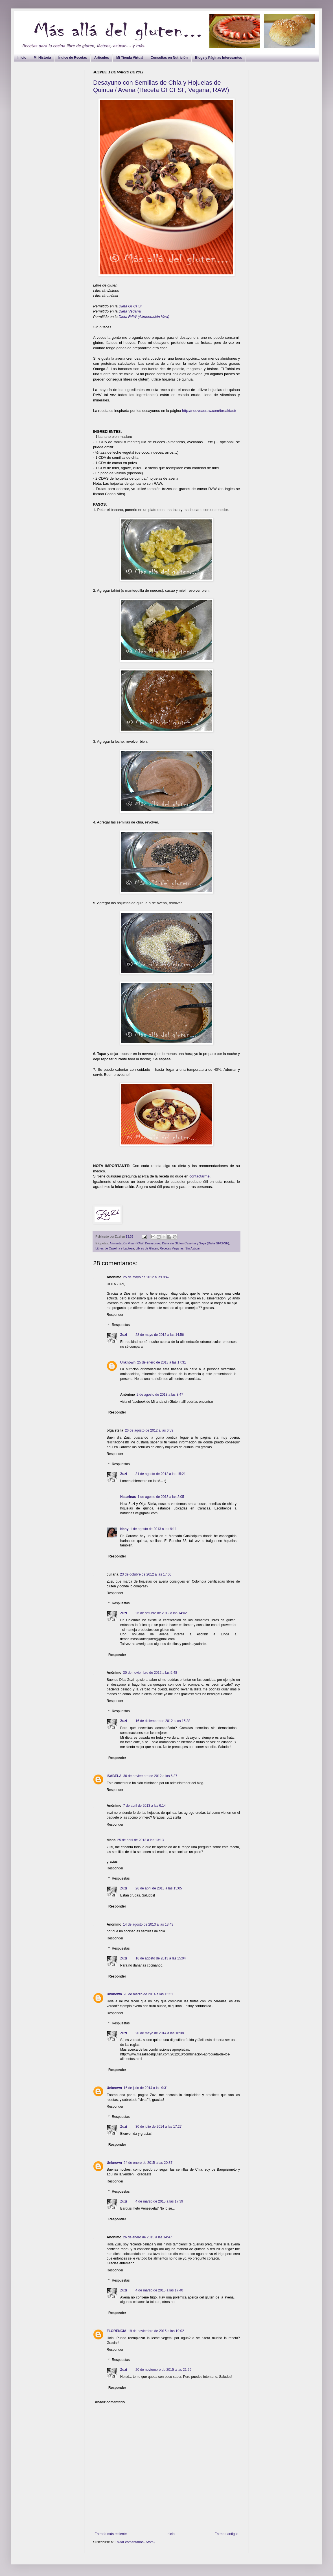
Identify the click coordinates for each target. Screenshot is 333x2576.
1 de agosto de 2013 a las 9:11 (153, 1529)
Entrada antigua (226, 2534)
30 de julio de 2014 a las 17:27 (158, 2127)
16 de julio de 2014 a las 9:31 (146, 2088)
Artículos (101, 58)
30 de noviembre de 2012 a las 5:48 (150, 1673)
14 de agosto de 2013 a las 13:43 (148, 1924)
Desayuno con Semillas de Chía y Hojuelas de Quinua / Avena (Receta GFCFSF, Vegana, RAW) (161, 86)
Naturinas (128, 1497)
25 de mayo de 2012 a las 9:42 (146, 1277)
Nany (124, 1529)
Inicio (21, 58)
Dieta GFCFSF (131, 306)
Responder (115, 1315)
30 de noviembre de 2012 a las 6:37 (150, 1776)
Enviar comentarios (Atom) (135, 2542)
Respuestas (121, 1325)
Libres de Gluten (147, 1248)
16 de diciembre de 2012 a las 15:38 (162, 1721)
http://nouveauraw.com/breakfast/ (209, 410)
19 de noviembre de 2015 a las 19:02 (156, 2331)
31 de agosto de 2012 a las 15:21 (160, 1474)
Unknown (127, 1362)
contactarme (199, 1176)
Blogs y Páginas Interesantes (218, 58)
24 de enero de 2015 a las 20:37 (148, 2163)
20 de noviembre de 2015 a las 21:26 (163, 2370)
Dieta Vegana (130, 311)
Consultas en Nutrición (169, 58)
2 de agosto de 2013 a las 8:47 (160, 1395)
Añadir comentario (110, 2402)
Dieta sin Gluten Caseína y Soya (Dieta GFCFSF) (195, 1243)
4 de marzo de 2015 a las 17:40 (159, 2290)
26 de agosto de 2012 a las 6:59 (149, 1430)
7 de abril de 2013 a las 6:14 (144, 1806)
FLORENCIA (116, 2331)
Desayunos (152, 1243)
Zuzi (123, 1335)
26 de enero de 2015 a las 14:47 (147, 2237)
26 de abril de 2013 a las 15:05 (158, 1888)
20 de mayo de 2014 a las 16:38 (159, 2033)
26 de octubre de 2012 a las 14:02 (161, 1613)
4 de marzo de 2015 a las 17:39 (159, 2201)
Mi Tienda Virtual (129, 58)
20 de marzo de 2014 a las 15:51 (148, 1994)
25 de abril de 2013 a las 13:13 (140, 1840)
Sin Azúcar (192, 1248)
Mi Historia (42, 58)
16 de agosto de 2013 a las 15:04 (160, 1958)
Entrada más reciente (111, 2534)
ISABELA (114, 1776)
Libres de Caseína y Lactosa (114, 1248)
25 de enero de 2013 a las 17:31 (161, 1362)
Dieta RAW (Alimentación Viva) (144, 316)
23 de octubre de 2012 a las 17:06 (145, 1574)
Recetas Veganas (172, 1248)
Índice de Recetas (72, 58)
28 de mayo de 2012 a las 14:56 (159, 1335)
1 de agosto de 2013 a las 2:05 (160, 1497)
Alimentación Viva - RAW (126, 1243)
